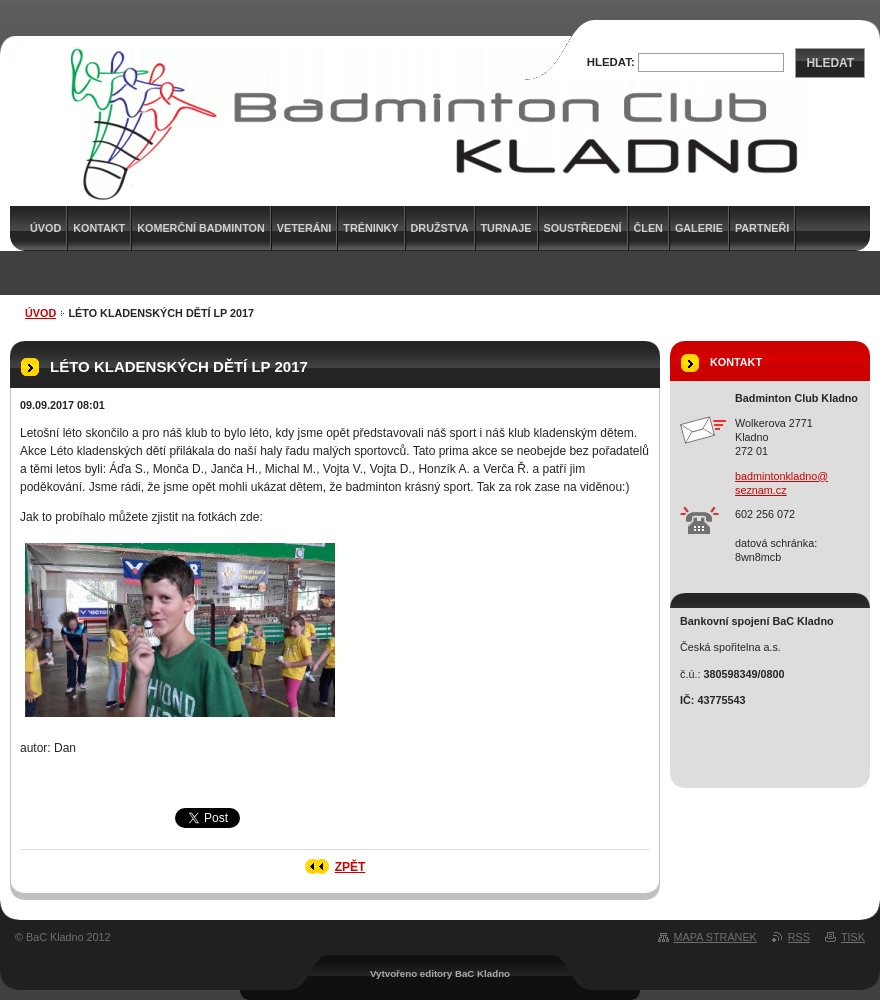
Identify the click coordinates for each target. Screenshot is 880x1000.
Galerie (699, 228)
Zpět (350, 867)
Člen (648, 228)
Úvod (40, 313)
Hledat (830, 63)
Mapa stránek (715, 937)
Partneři (762, 228)
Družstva (440, 228)
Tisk (853, 937)
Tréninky (370, 228)
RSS (799, 937)
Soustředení (583, 228)
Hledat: (611, 62)
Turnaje (506, 228)
